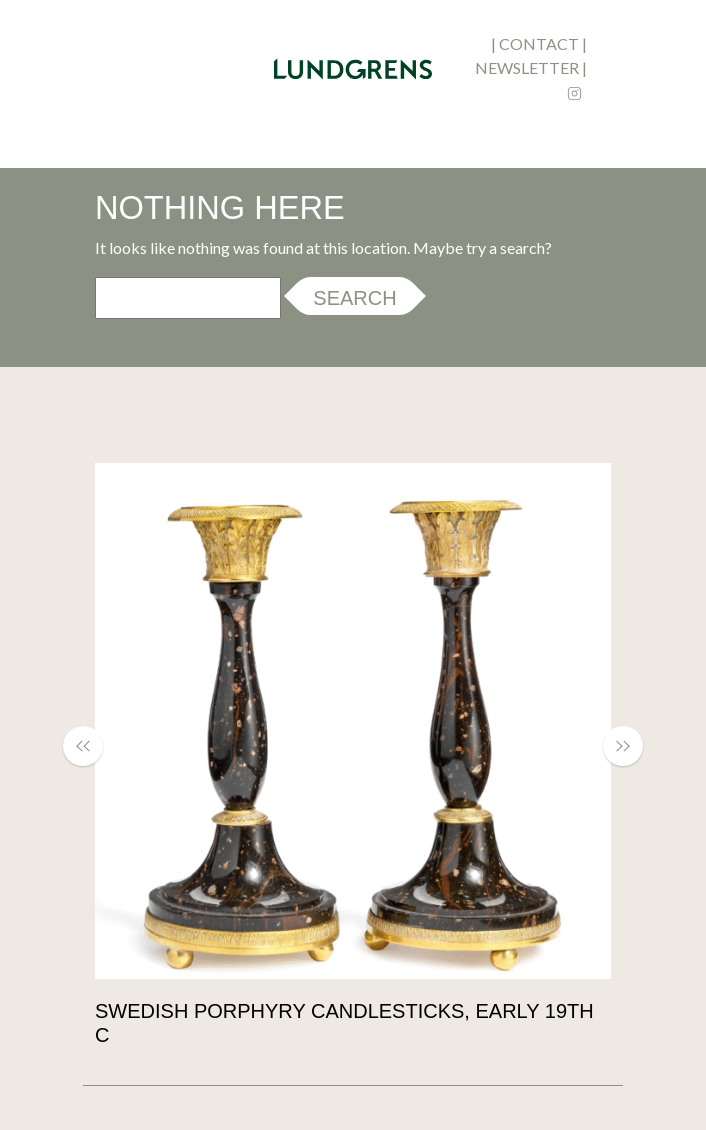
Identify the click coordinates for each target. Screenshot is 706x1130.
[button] (93, 746)
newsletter (527, 67)
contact (539, 43)
